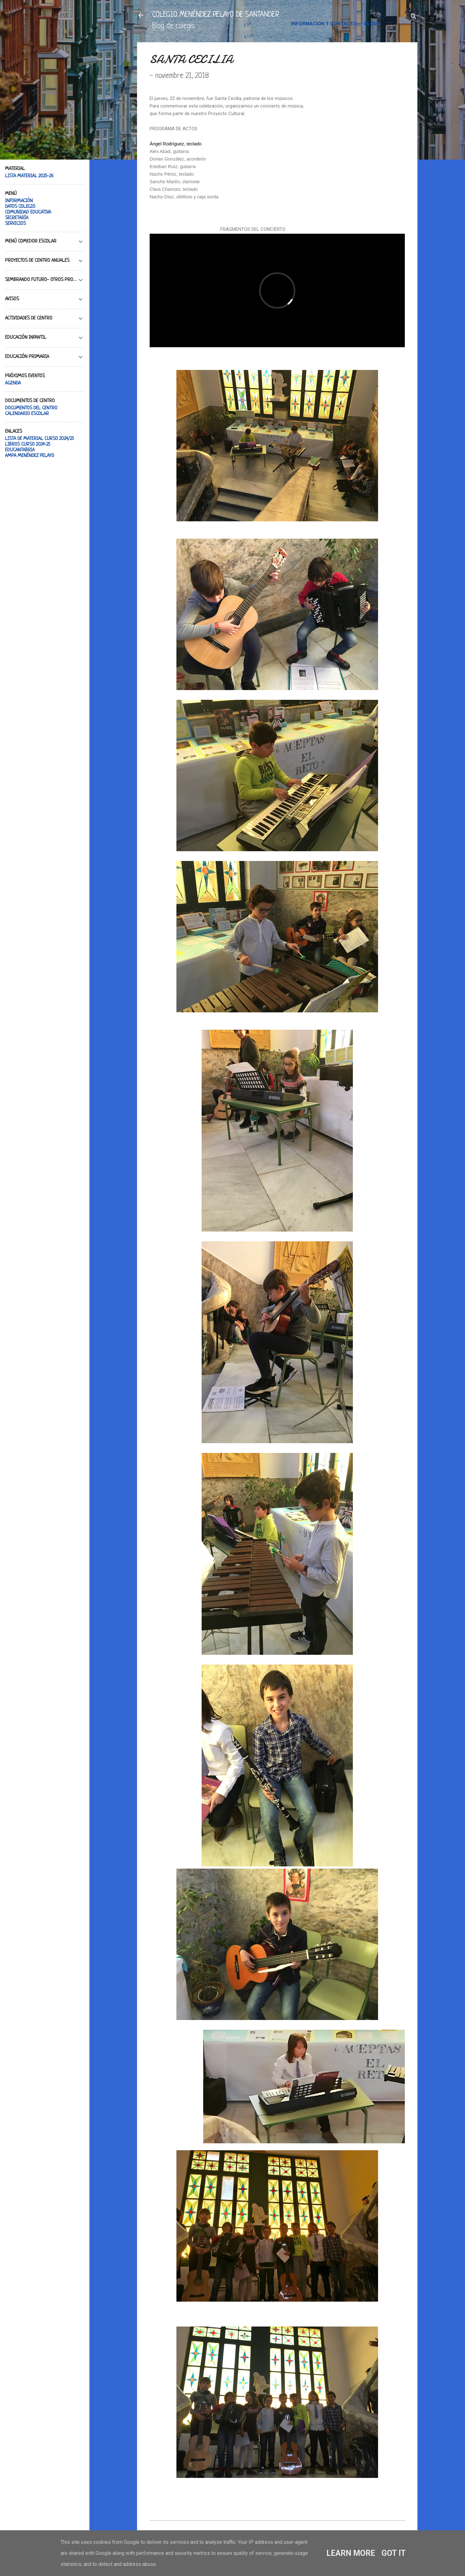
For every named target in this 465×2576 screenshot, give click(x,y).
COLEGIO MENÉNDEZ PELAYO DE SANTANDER (215, 15)
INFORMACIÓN (19, 201)
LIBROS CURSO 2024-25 (27, 444)
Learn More (350, 2553)
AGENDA (13, 383)
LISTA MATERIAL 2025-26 (29, 176)
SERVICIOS (15, 223)
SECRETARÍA (16, 218)
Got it (394, 2553)
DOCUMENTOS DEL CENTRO (31, 408)
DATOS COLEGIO (20, 206)
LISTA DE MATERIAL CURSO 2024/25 (39, 439)
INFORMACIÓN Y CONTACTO (324, 23)
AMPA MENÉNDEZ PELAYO (29, 456)
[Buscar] (413, 17)
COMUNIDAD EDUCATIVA (28, 212)
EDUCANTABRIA (20, 450)
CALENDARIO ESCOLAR (27, 414)
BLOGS (372, 23)
